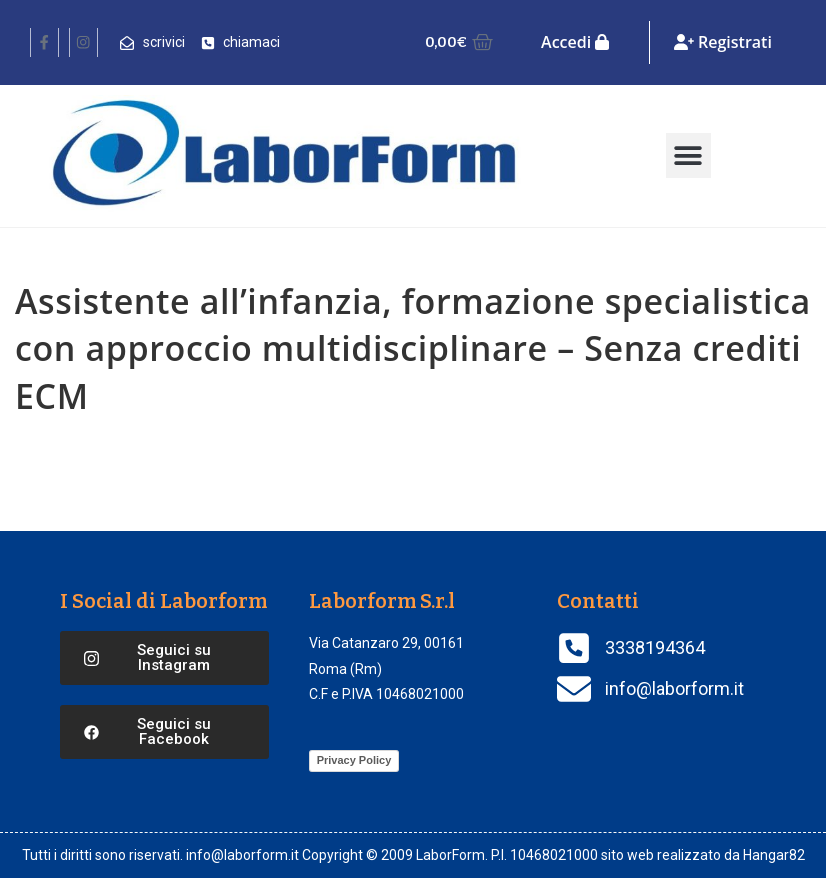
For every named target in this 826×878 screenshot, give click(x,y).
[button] (688, 155)
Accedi (575, 42)
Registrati (723, 42)
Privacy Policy (354, 760)
